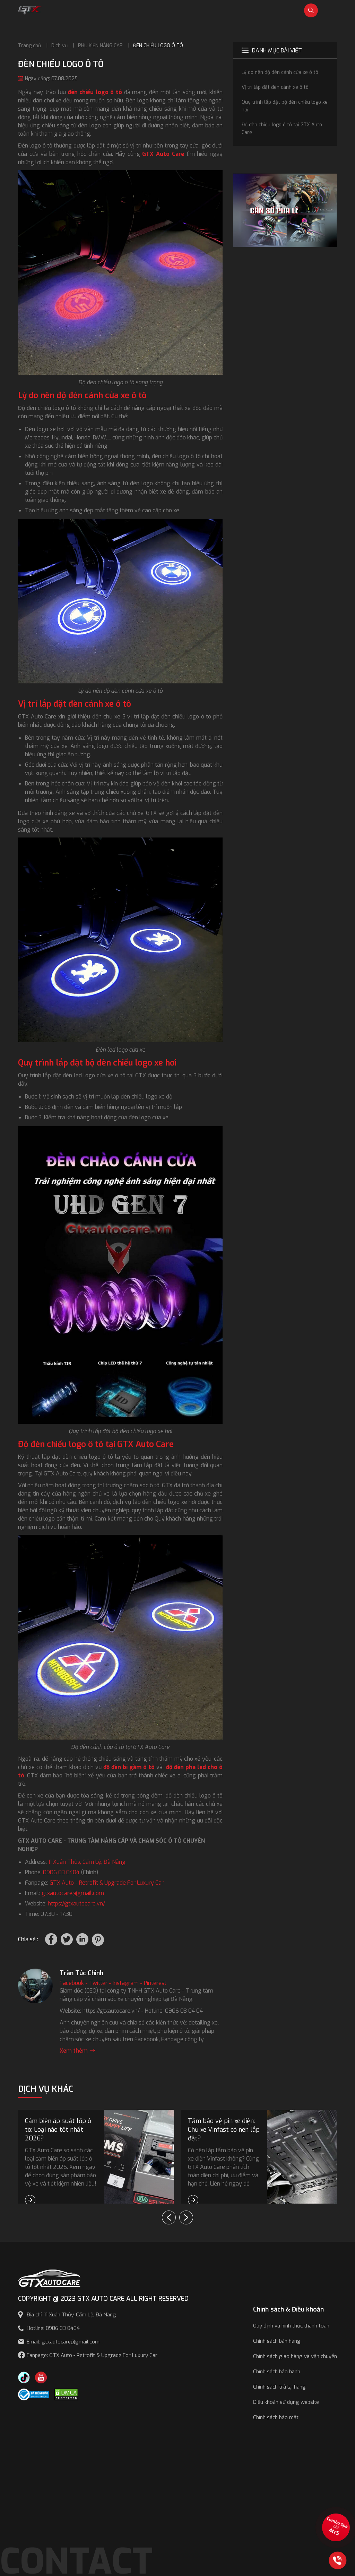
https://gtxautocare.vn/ (76, 1903)
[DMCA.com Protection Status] (66, 2394)
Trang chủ (29, 45)
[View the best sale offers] (336, 2527)
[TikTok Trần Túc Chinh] (24, 2377)
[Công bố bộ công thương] (33, 2394)
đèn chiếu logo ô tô (95, 92)
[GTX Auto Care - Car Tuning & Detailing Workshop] (30, 10)
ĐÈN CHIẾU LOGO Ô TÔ (158, 45)
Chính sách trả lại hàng (279, 2386)
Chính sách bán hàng (277, 2341)
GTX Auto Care (163, 154)
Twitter (98, 1983)
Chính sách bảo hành (276, 2371)
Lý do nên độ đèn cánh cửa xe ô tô (280, 72)
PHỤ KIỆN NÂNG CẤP (100, 45)
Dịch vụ (59, 45)
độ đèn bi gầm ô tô (129, 1767)
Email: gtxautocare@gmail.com (63, 2341)
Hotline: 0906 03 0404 (53, 2328)
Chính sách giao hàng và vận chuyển (295, 2356)
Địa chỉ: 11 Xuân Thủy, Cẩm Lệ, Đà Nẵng (71, 2314)
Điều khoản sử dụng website (286, 2402)
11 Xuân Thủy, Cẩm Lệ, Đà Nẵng (86, 1862)
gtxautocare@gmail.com (73, 1893)
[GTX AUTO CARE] (49, 2277)
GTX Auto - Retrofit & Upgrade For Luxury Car (107, 1882)
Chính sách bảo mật (275, 2417)
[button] (186, 2217)
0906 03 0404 (61, 1872)
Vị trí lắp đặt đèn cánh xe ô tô (275, 87)
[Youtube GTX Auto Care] (41, 2377)
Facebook (72, 1983)
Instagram (126, 1983)
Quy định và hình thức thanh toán (291, 2325)
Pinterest (155, 1983)
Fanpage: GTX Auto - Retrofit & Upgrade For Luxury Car (92, 2355)
